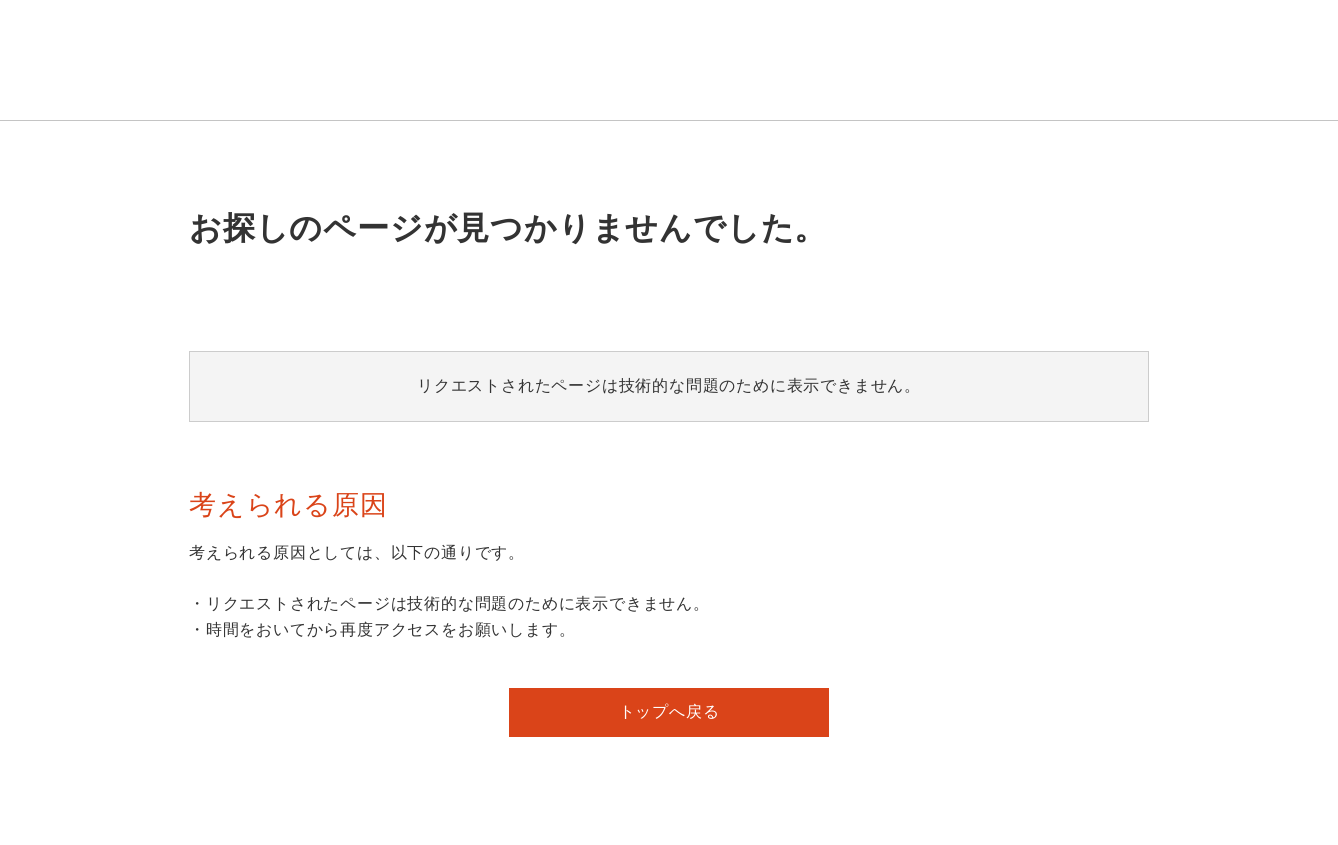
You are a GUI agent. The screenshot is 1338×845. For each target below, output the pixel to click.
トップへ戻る (669, 711)
